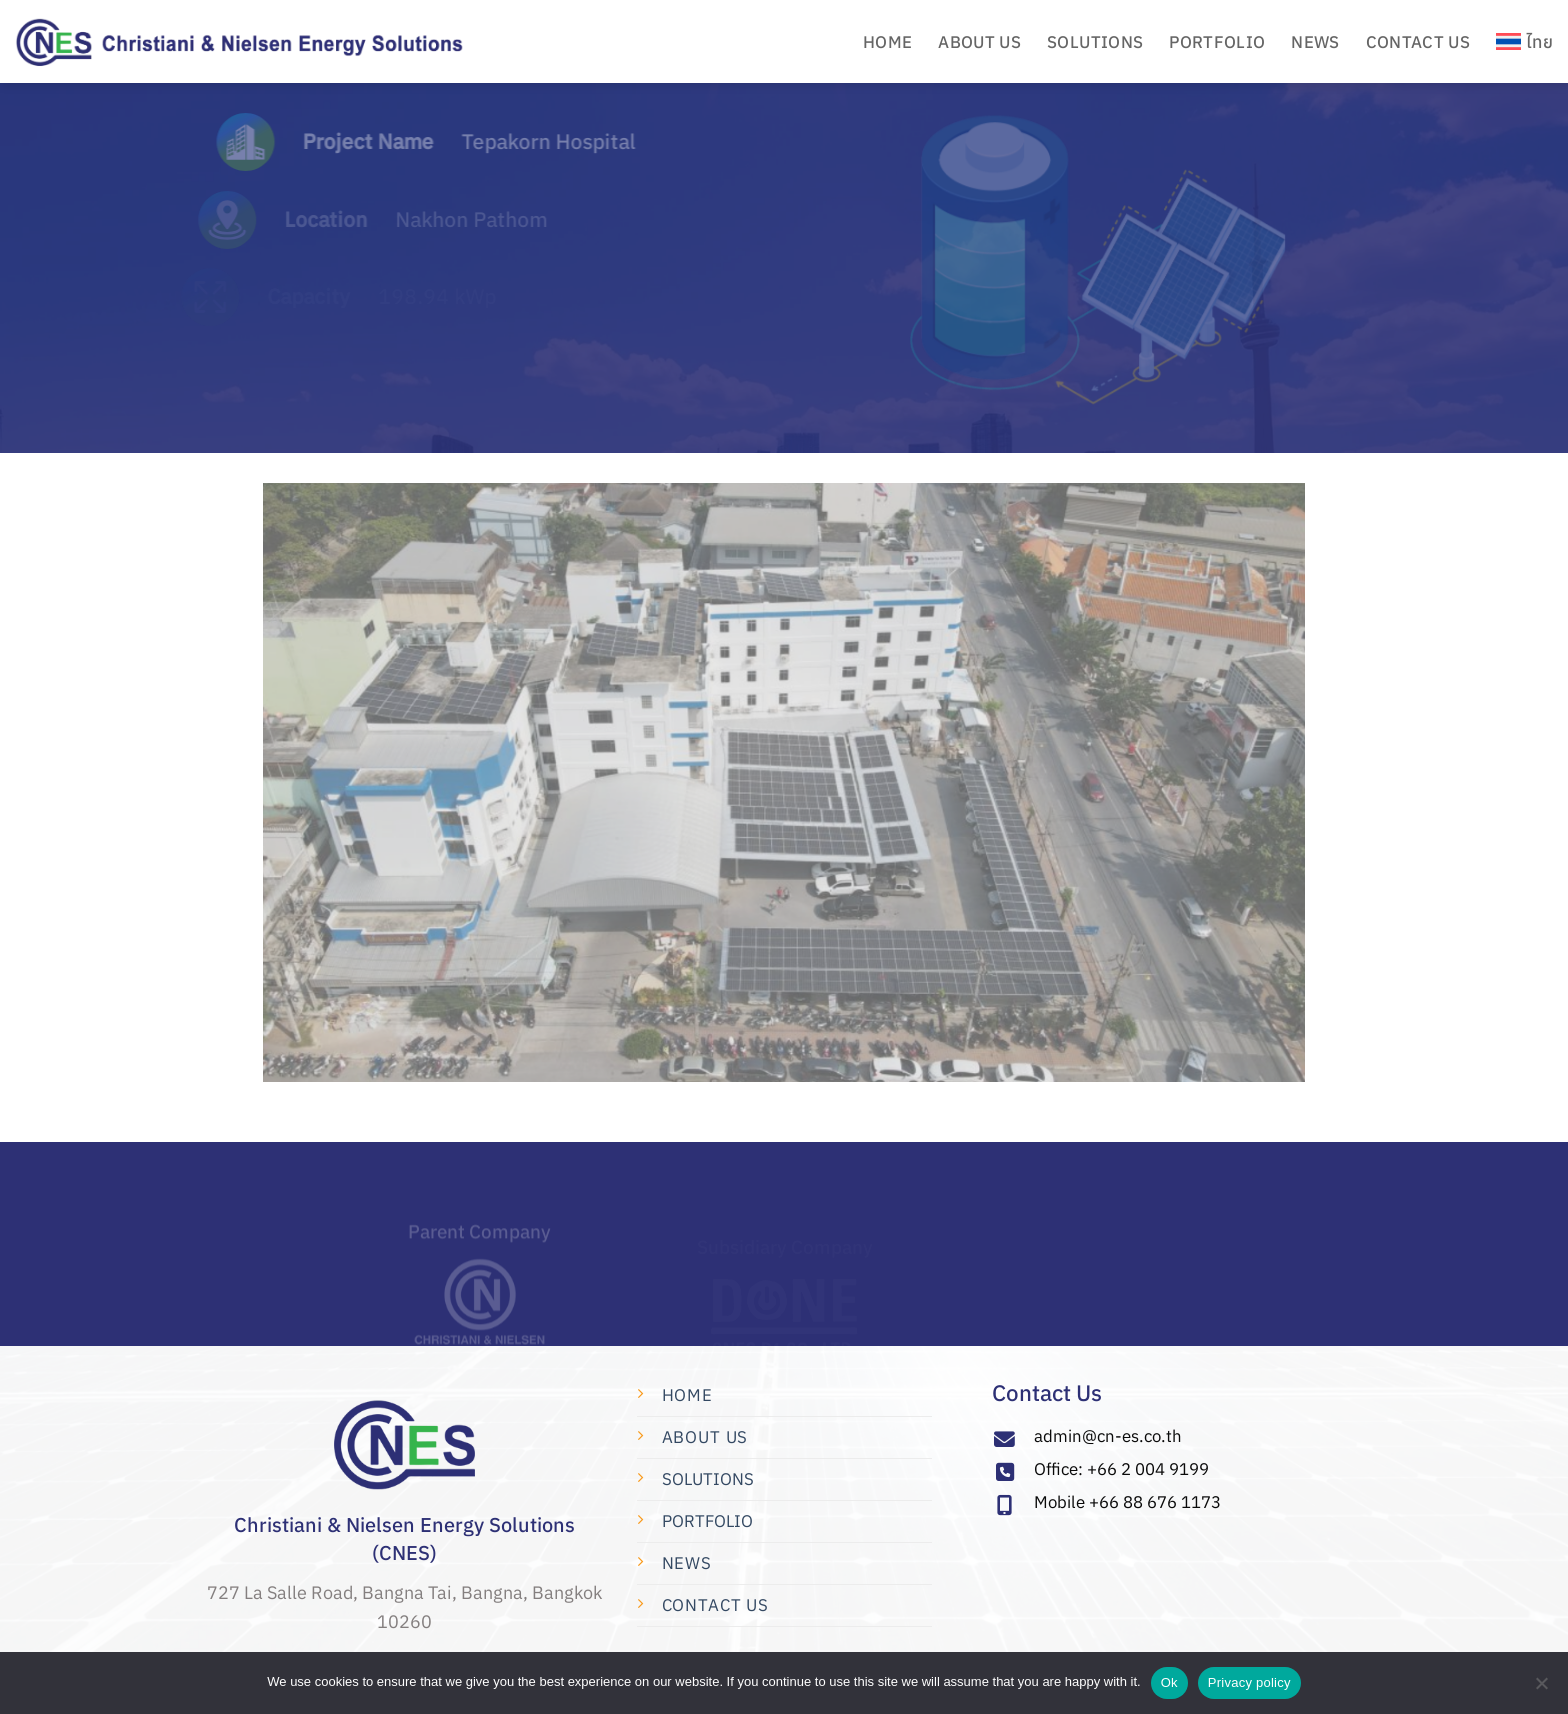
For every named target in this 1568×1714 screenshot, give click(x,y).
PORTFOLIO (1217, 42)
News (1315, 42)
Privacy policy (1249, 1682)
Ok (1169, 1682)
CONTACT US (1418, 42)
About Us (705, 1437)
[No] (1541, 1689)
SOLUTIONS (708, 1479)
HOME (887, 42)
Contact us (715, 1605)
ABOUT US (979, 42)
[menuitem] (1524, 41)
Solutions (1095, 42)
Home (687, 1395)
